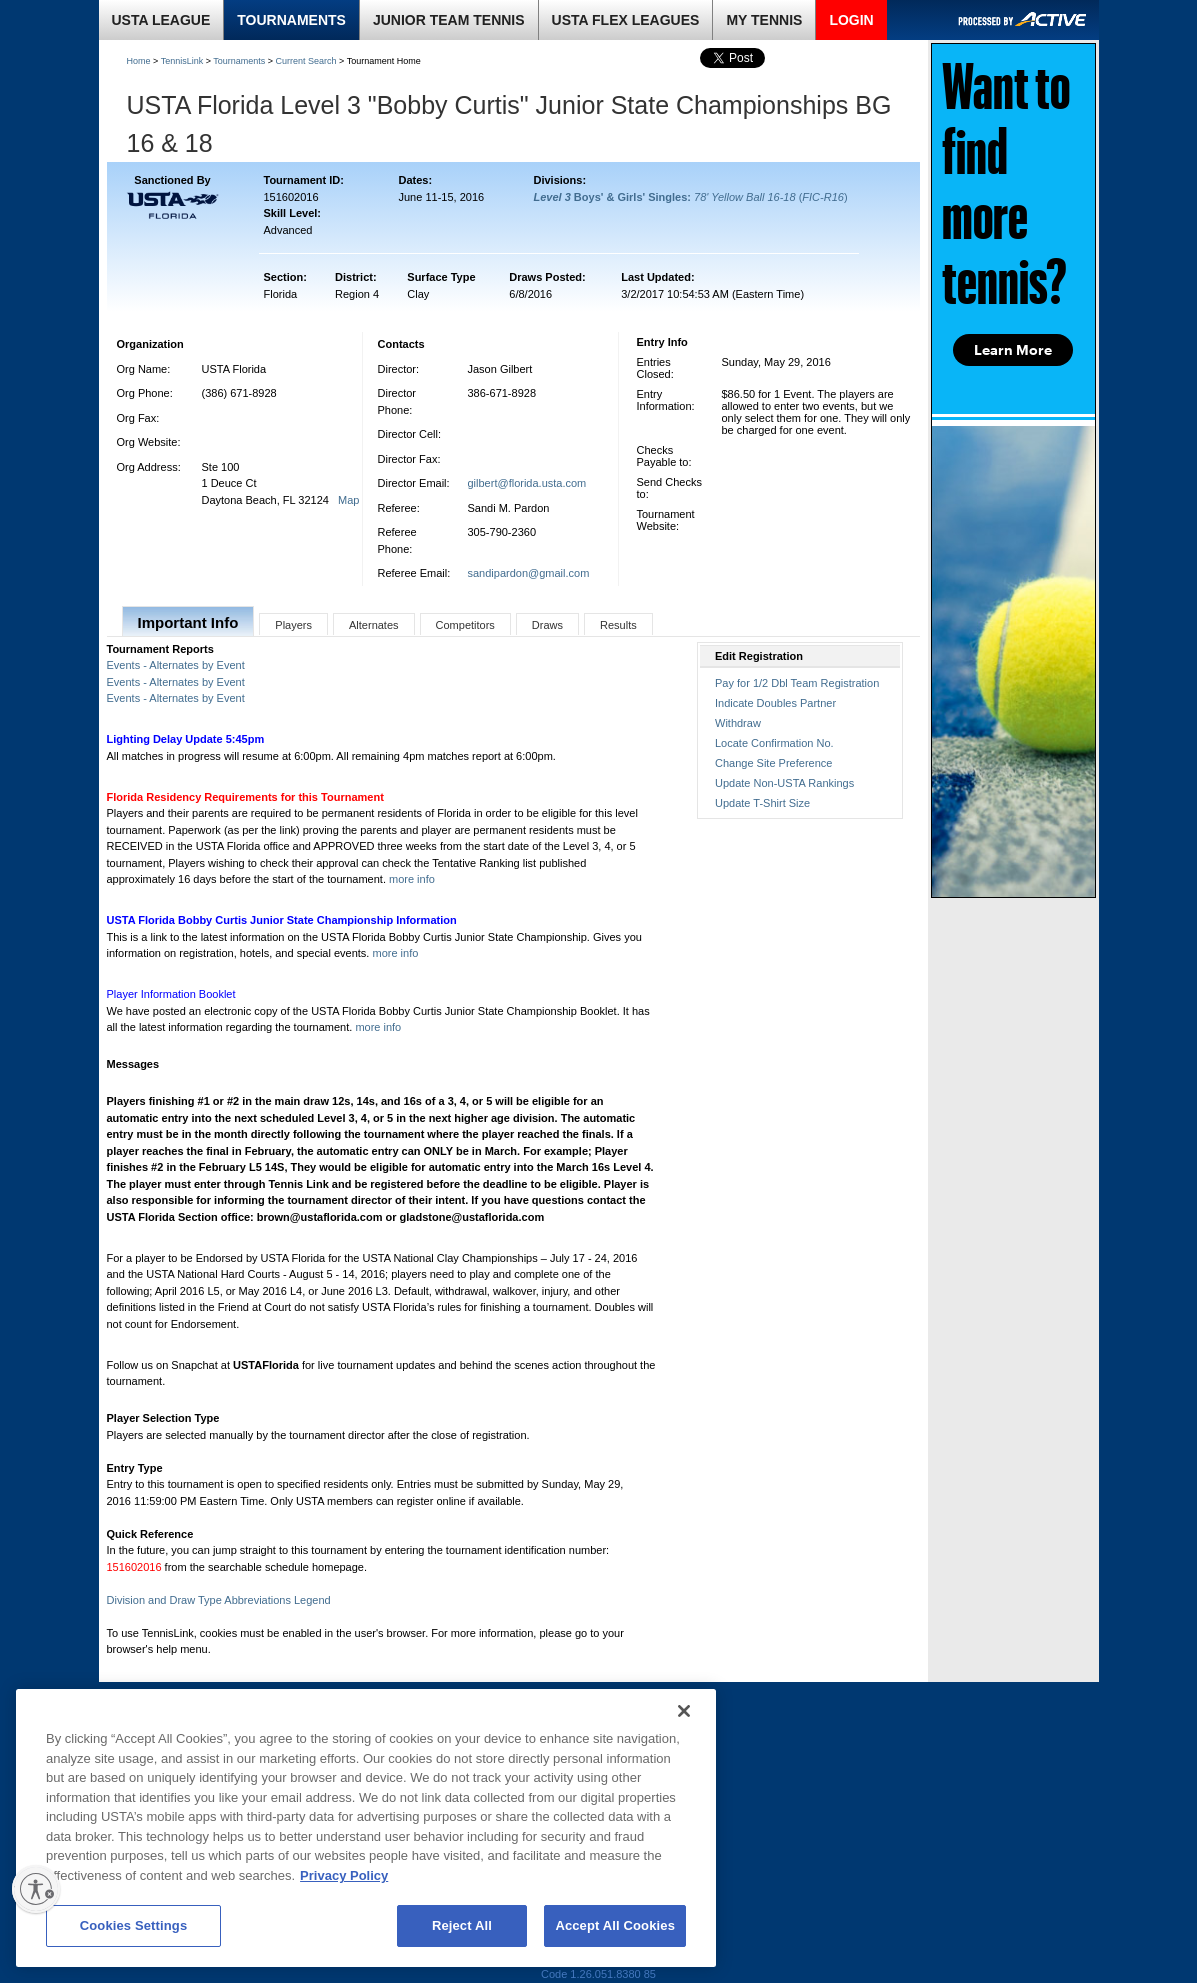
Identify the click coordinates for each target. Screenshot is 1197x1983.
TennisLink (182, 61)
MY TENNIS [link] (764, 20)
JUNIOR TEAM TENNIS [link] (449, 20)
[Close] (684, 1711)
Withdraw (738, 723)
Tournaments (239, 61)
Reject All (462, 1925)
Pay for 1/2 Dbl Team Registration (797, 683)
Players (293, 625)
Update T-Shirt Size (762, 803)
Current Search (306, 61)
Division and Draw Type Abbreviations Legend (219, 1600)
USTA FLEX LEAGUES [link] (626, 20)
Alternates (374, 625)
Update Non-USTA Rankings (784, 783)
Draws (547, 625)
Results (618, 625)
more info (412, 879)
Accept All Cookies (615, 1925)
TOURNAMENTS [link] (291, 20)
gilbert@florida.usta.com (527, 483)
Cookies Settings (134, 1925)
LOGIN (851, 20)
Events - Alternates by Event (176, 665)
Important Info (188, 622)
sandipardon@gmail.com (529, 573)
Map (348, 500)
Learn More (1013, 350)
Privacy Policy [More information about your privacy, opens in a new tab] (344, 1875)
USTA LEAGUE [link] (161, 20)
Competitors (465, 625)
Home (139, 61)
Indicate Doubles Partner (775, 703)
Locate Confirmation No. (774, 743)
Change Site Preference (773, 763)
